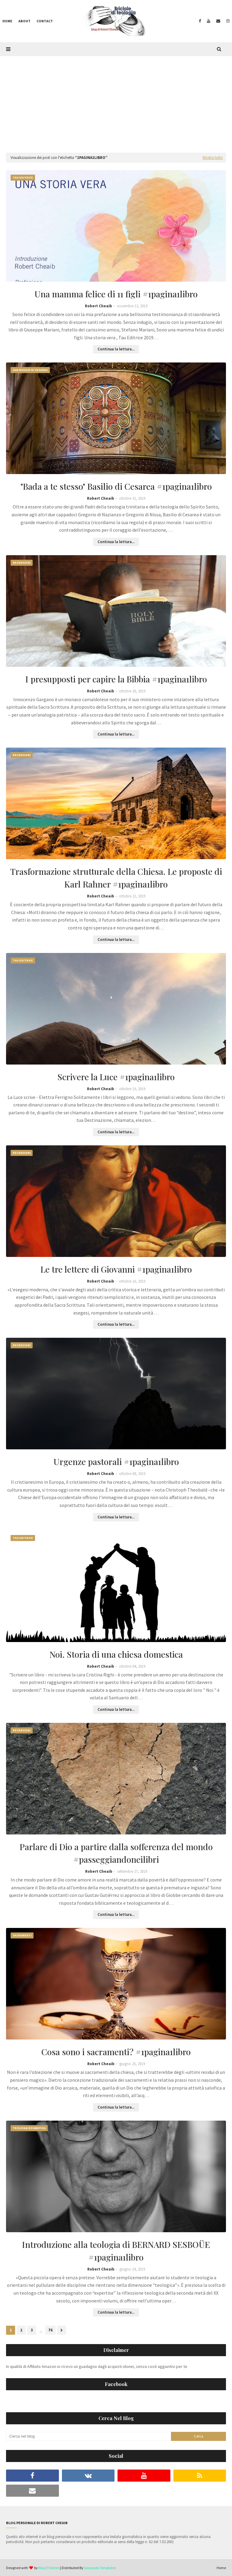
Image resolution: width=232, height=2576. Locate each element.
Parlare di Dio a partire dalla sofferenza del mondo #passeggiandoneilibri (116, 1853)
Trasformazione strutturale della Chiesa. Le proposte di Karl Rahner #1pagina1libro (116, 878)
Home (221, 2567)
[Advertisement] (116, 101)
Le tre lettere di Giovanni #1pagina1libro (116, 1269)
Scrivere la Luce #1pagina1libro (116, 1076)
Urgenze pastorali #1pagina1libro (116, 1461)
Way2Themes (49, 2567)
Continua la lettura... (116, 349)
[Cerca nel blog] (88, 2436)
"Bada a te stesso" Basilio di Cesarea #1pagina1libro (116, 486)
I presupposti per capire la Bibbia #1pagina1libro (116, 679)
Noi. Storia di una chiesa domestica (116, 1654)
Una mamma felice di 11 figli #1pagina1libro (116, 293)
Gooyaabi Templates (100, 2567)
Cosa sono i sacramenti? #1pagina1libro (116, 2051)
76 (50, 2330)
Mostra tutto (213, 157)
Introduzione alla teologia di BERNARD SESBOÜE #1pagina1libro (116, 2251)
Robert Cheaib (98, 306)
